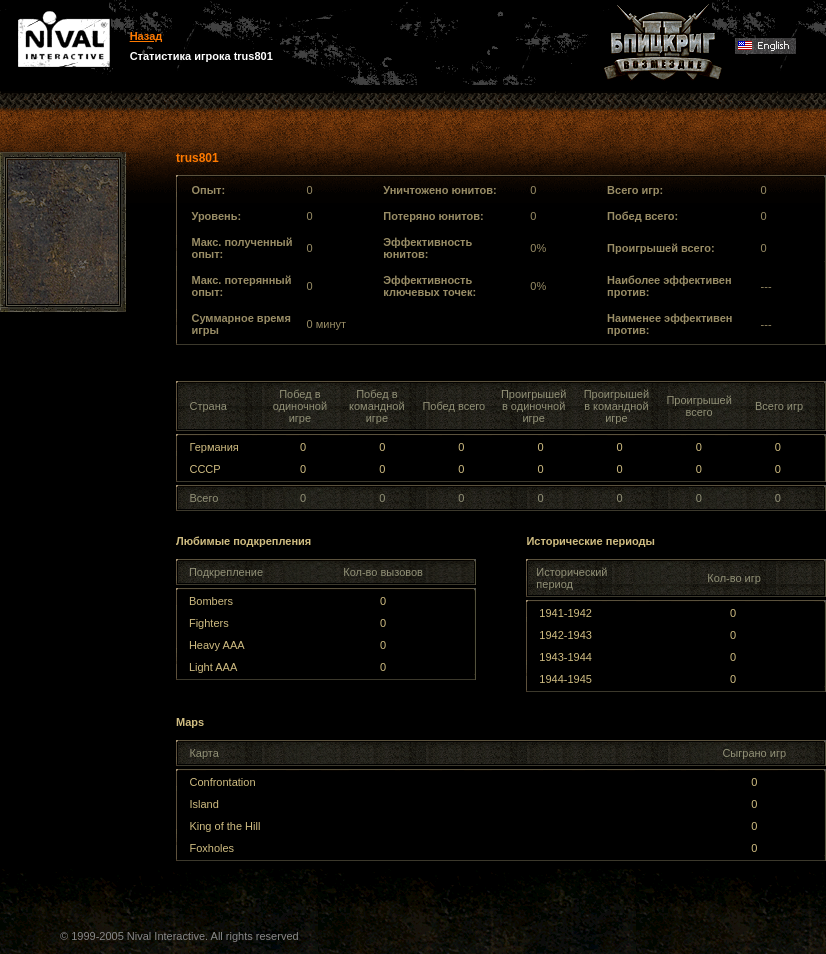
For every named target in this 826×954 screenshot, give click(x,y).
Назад (146, 36)
